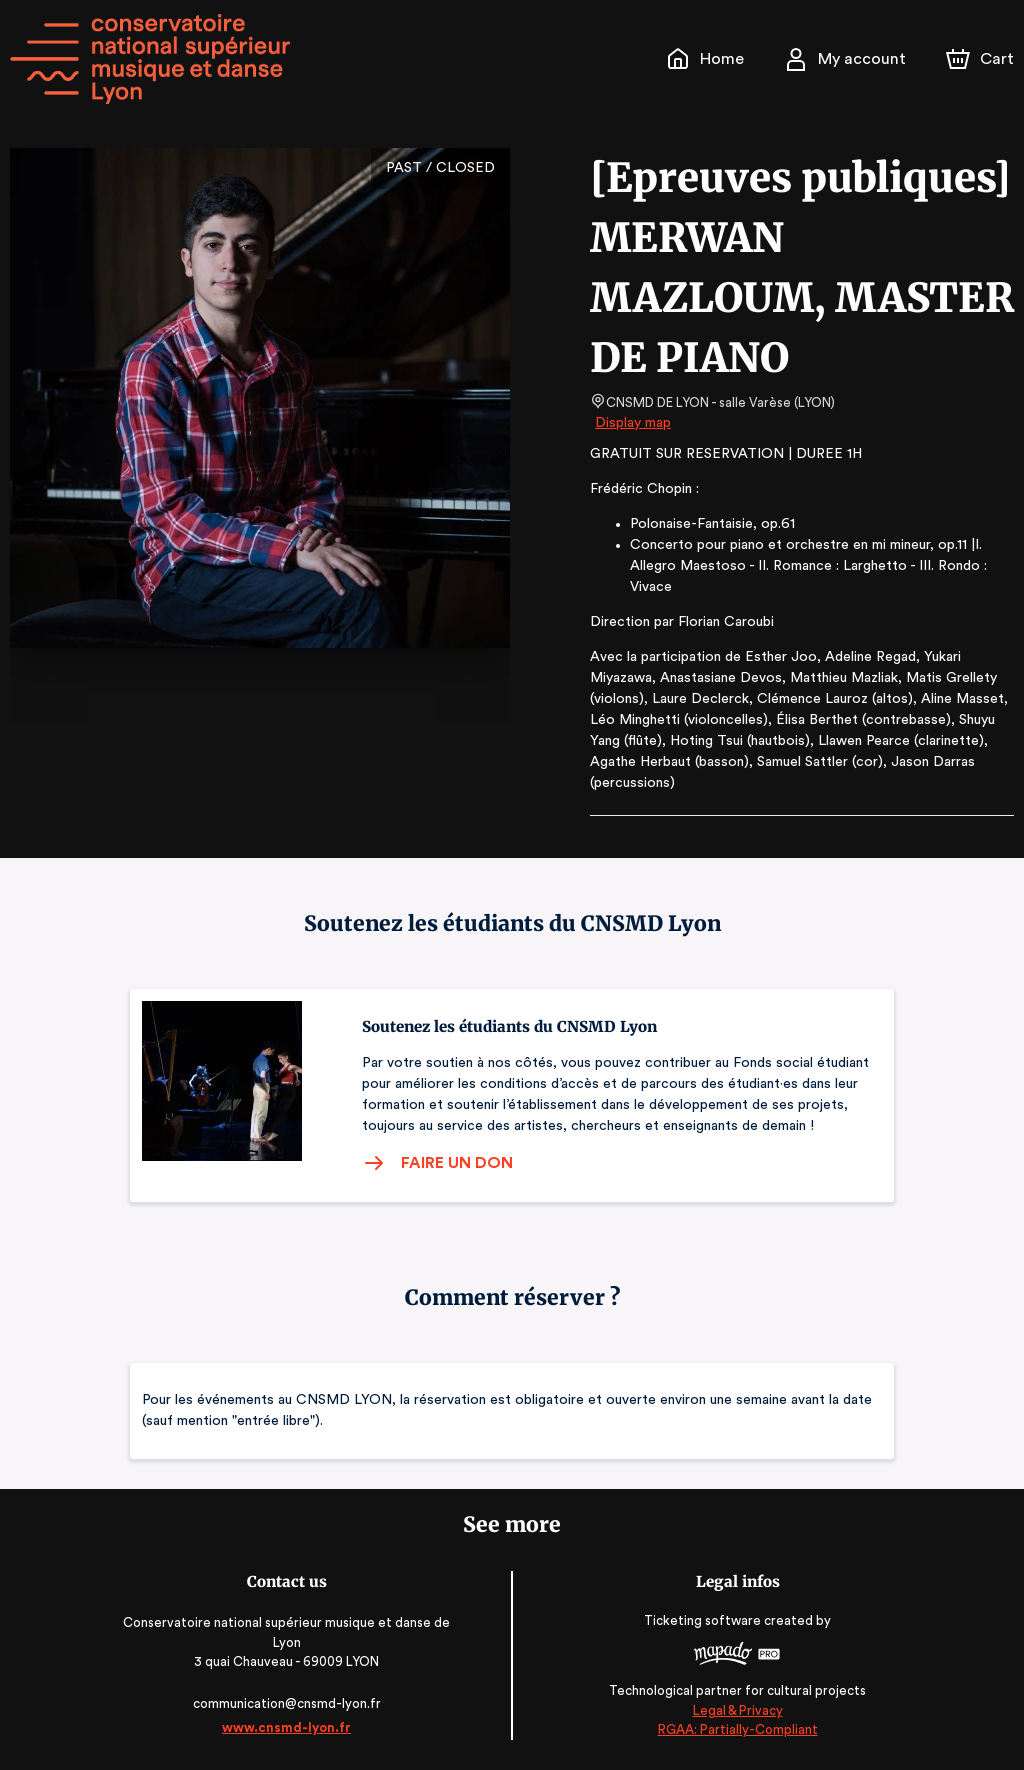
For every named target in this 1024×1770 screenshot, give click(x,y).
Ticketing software (702, 1620)
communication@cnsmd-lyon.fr (290, 1703)
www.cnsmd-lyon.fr (289, 1727)
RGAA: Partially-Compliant (733, 1729)
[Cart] (982, 59)
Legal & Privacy (734, 1710)
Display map (633, 423)
